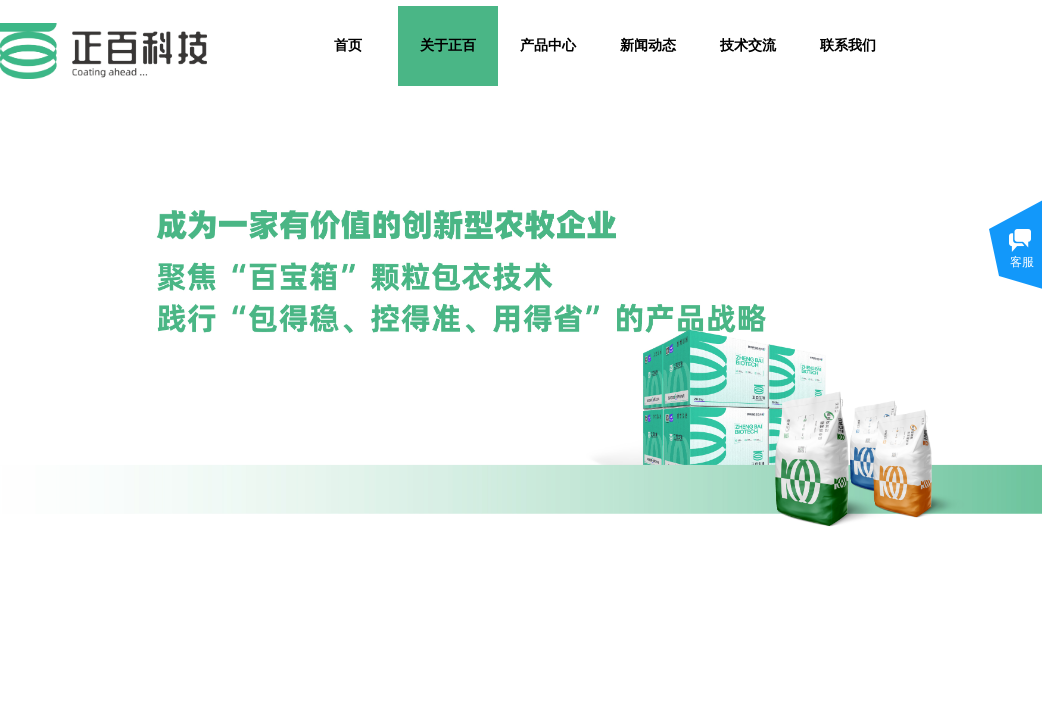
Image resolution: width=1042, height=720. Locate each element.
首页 (348, 45)
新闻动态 (648, 45)
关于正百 (448, 45)
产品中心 (548, 45)
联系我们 (848, 45)
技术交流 (748, 45)
